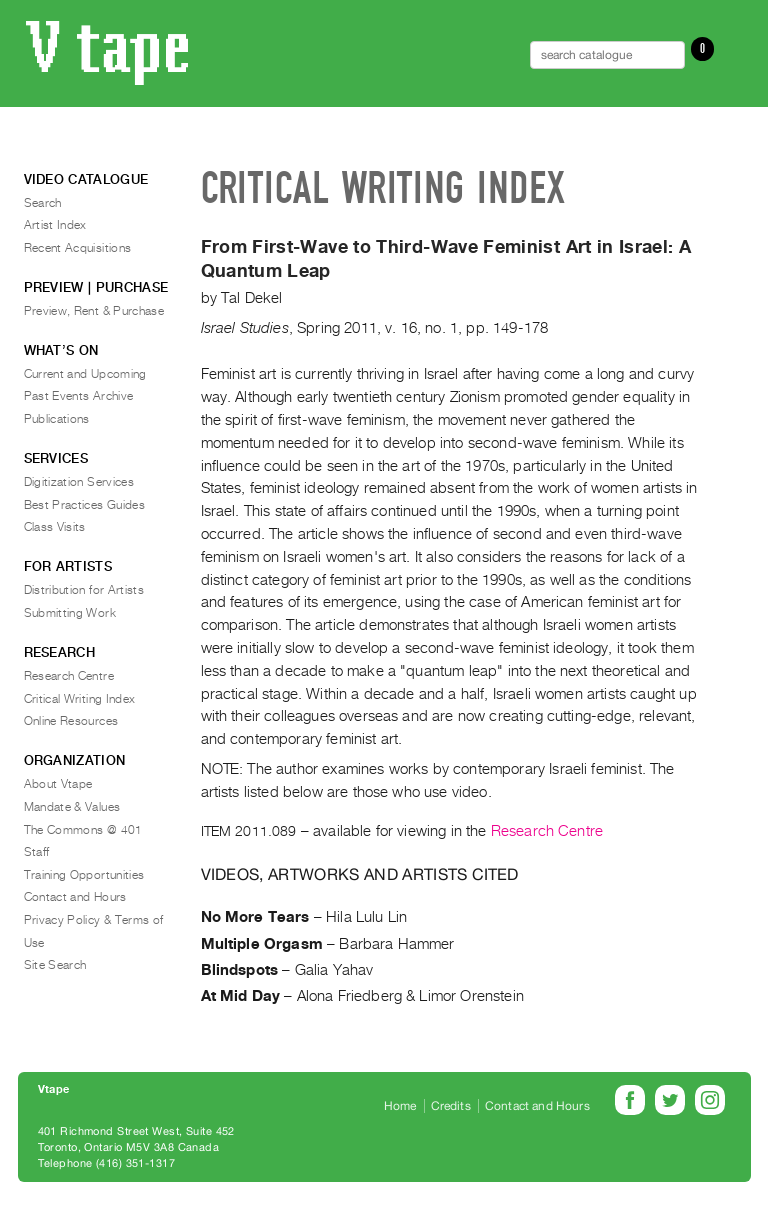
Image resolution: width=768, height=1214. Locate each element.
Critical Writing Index (80, 699)
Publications (57, 419)
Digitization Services (79, 482)
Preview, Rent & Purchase (94, 311)
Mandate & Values (72, 807)
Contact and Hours (75, 897)
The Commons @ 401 (83, 830)
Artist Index (55, 225)
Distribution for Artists (84, 590)
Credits (451, 1106)
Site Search (55, 965)
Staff (37, 852)
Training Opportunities (84, 875)
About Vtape (58, 784)
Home (400, 1106)
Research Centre (547, 831)
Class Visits (55, 527)
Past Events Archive (79, 396)
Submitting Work (70, 613)
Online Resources (71, 721)
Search (43, 203)
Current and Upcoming (85, 374)
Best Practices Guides (85, 505)
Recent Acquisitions (78, 248)
